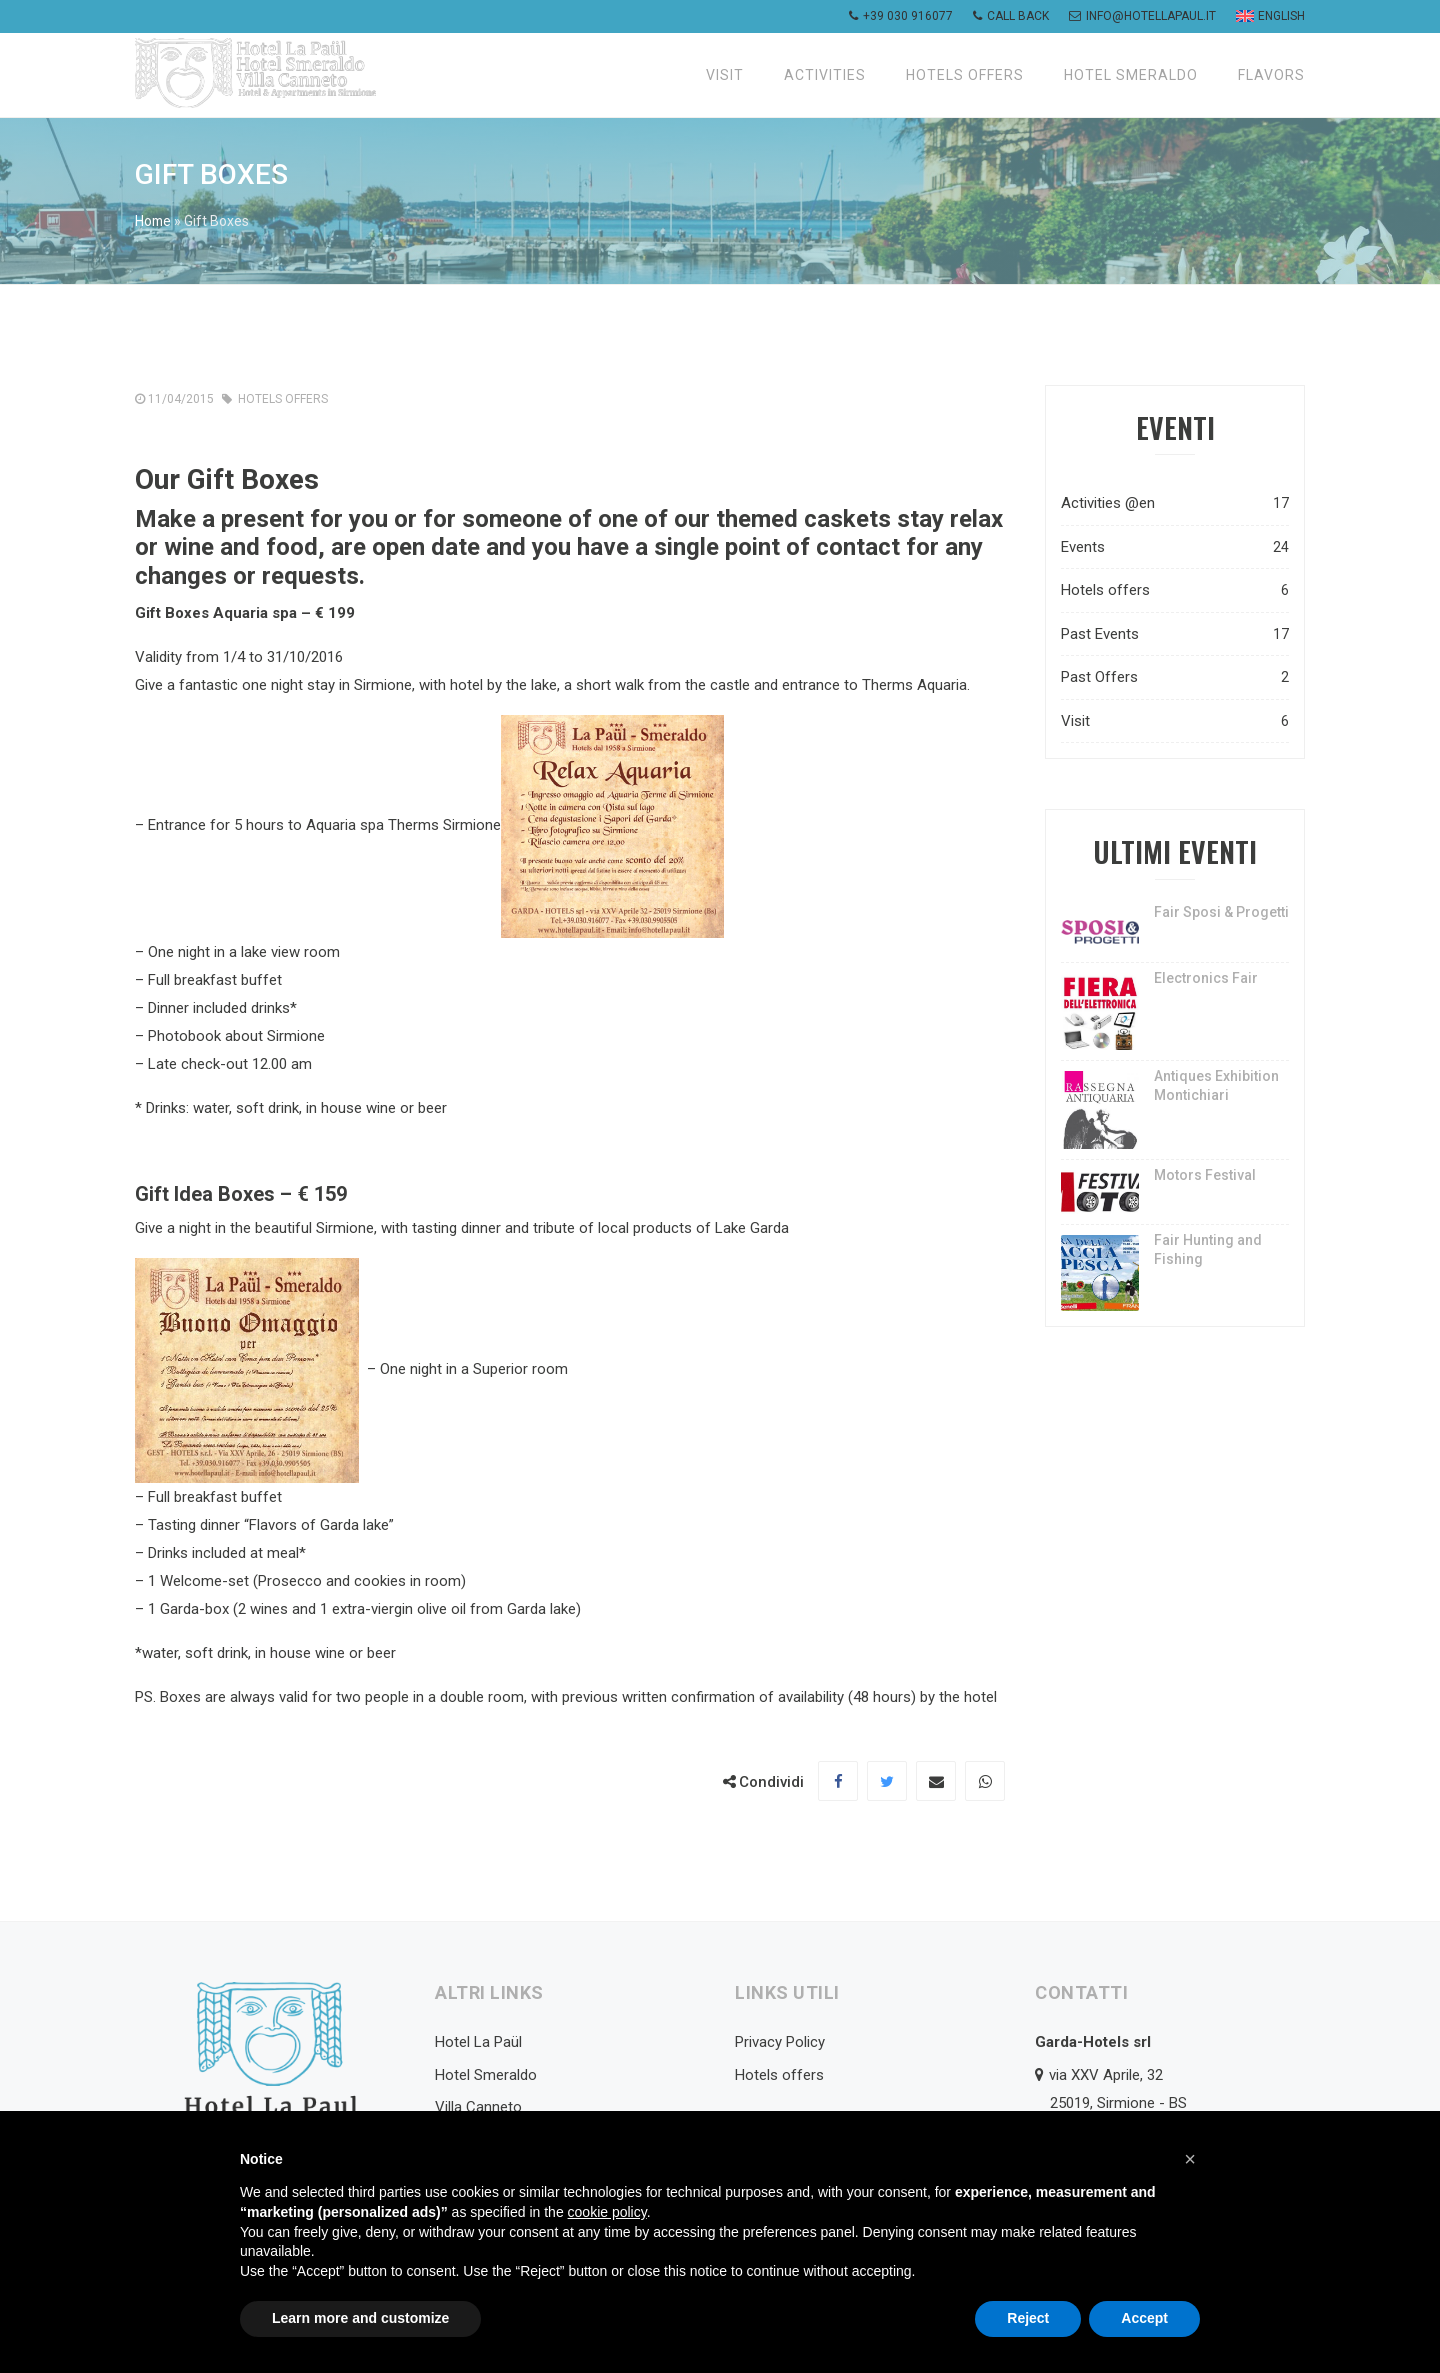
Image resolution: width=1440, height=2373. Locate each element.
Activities (825, 75)
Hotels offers (965, 75)
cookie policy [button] (607, 2212)
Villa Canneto (478, 2107)
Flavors (1271, 75)
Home (154, 221)
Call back (1011, 16)
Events (1175, 547)
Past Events (1175, 634)
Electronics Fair (1206, 978)
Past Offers (1175, 677)
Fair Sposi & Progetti (1221, 912)
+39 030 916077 (901, 16)
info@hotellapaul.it (1142, 16)
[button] (1190, 2159)
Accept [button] (1144, 2318)
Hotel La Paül (478, 2042)
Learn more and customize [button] (360, 2318)
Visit (725, 75)
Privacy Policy (780, 2042)
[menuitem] (1268, 16)
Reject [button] (1028, 2318)
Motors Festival (1205, 1175)
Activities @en (1175, 503)
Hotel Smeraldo (1131, 75)
